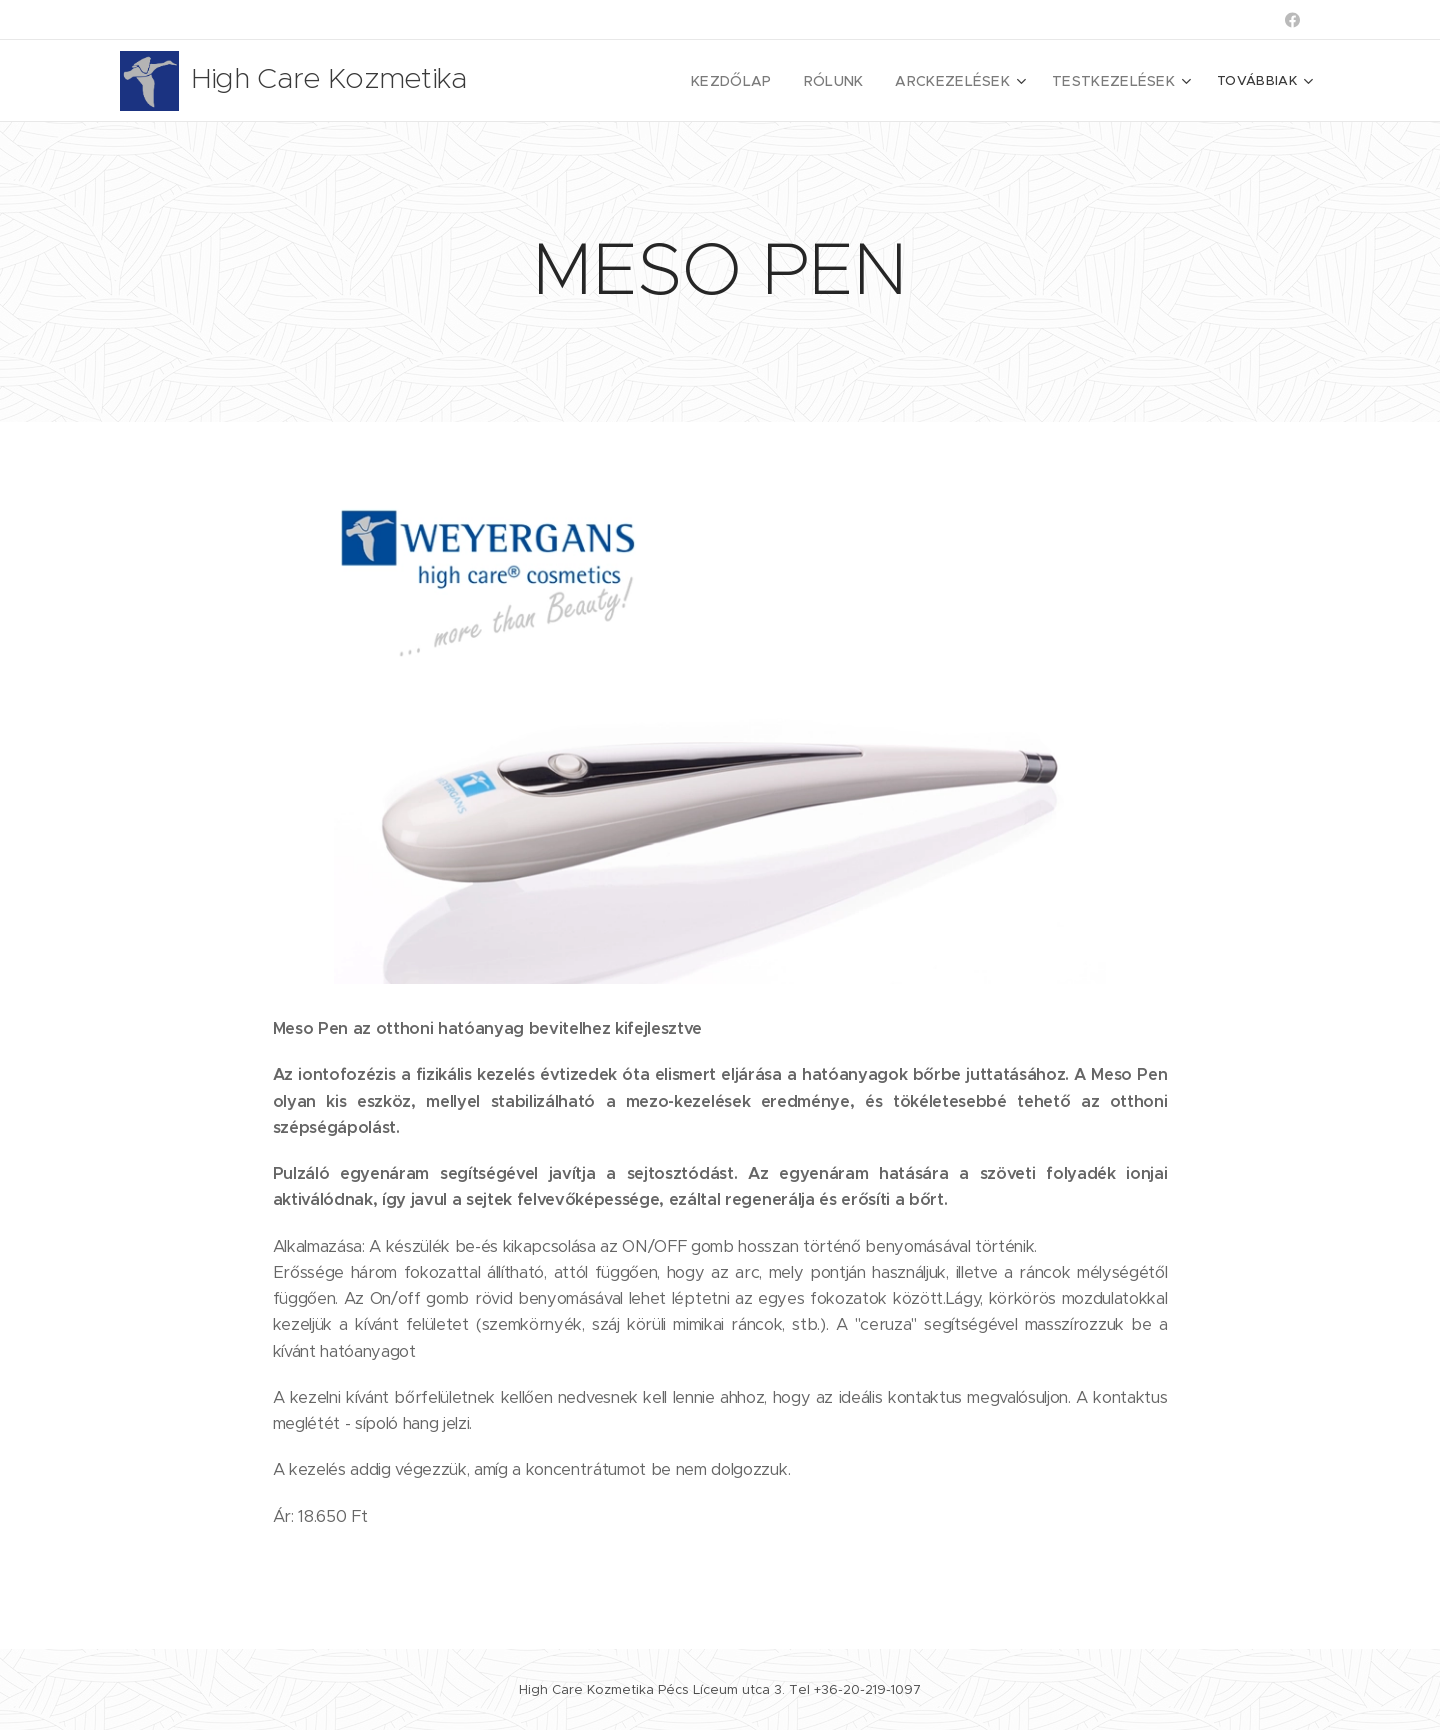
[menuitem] (655, 81)
